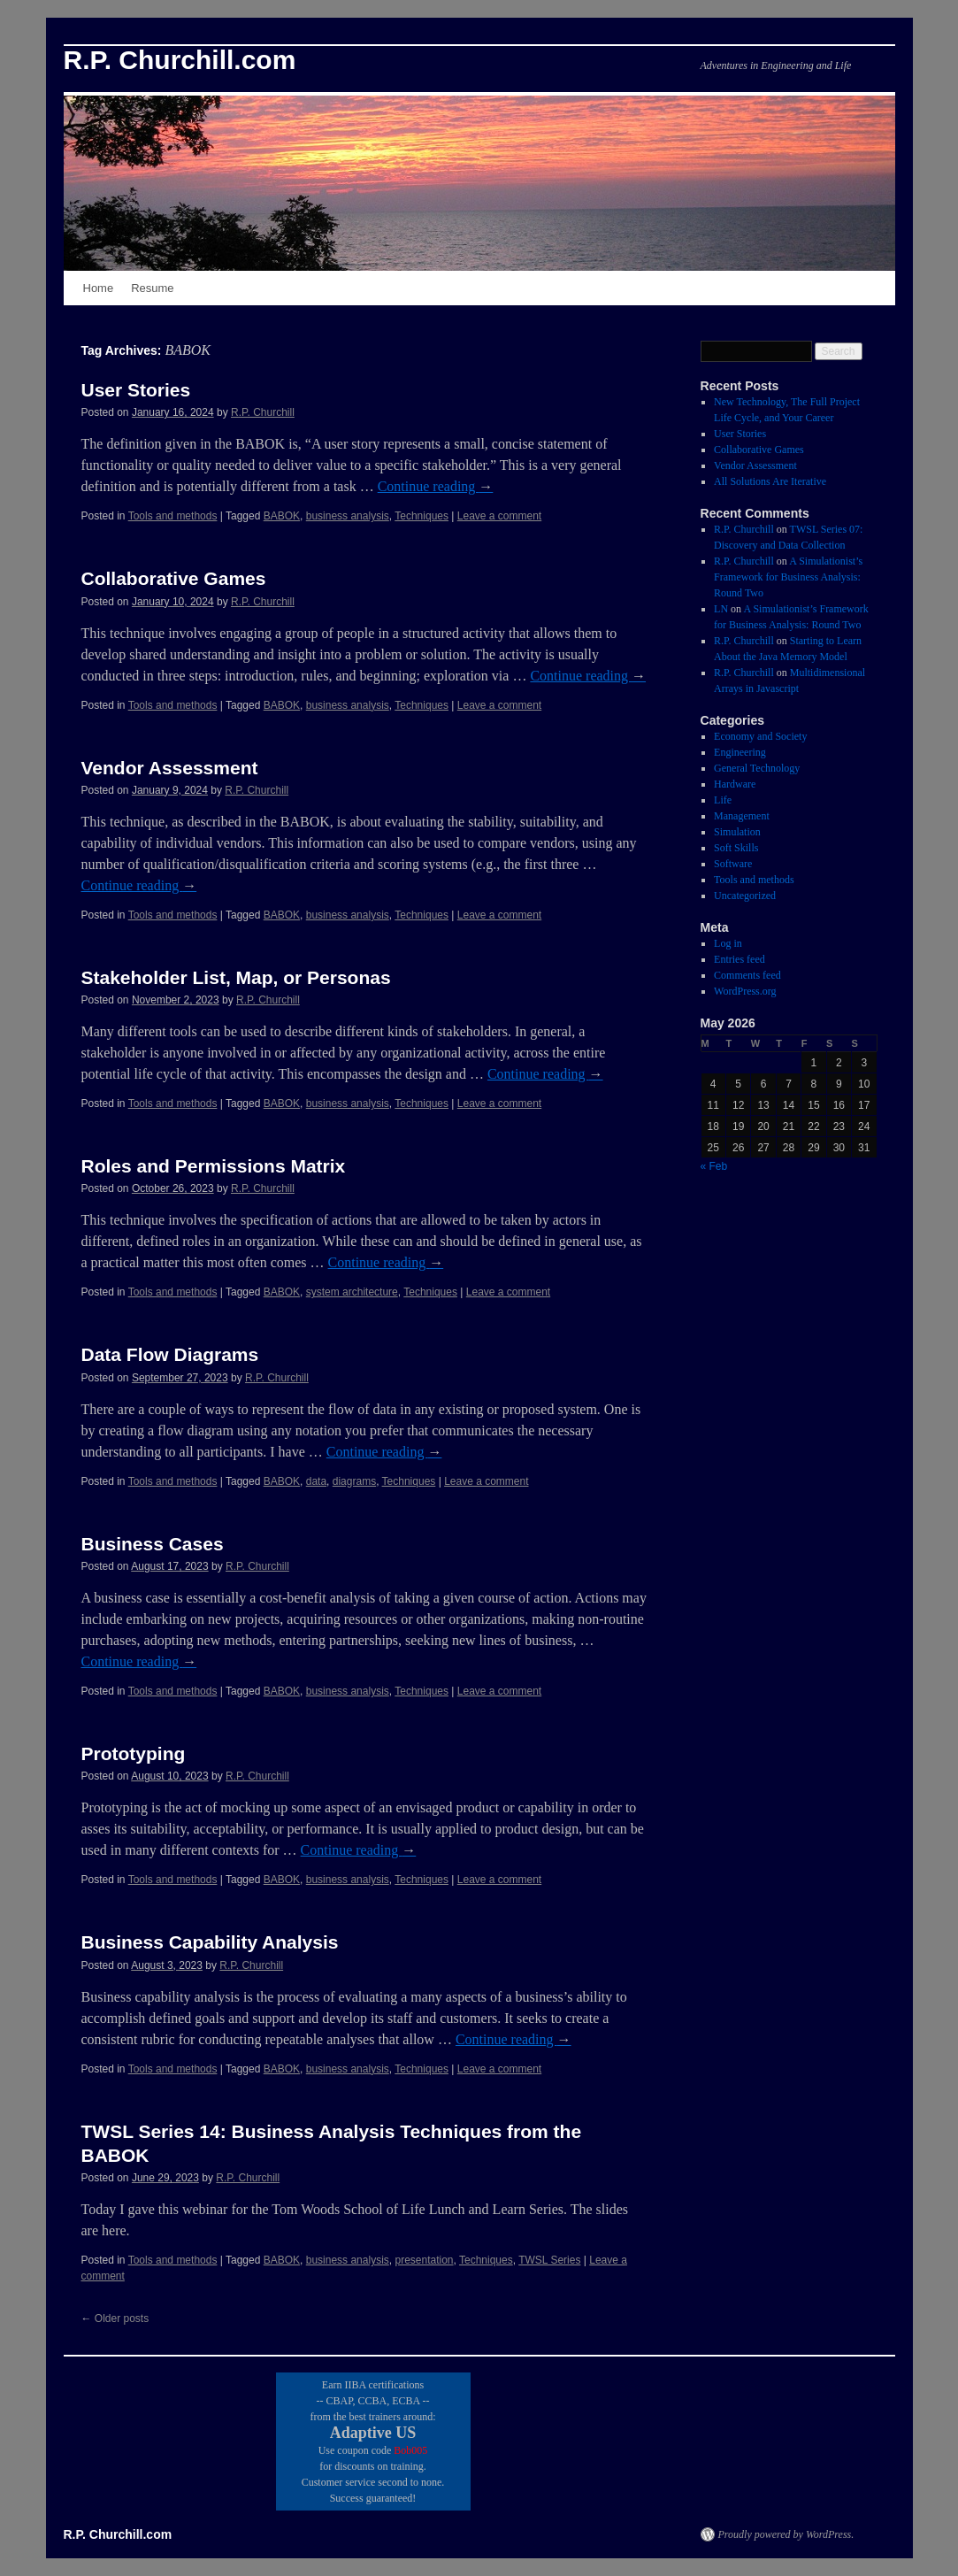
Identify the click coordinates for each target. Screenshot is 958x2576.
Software (733, 863)
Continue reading (436, 486)
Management (742, 816)
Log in (728, 943)
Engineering (740, 752)
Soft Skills (736, 848)
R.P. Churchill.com (180, 59)
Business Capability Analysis (210, 1942)
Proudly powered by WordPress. (786, 2534)
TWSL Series (549, 2260)
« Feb (714, 1166)
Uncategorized (745, 895)
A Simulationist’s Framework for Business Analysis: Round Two (788, 577)
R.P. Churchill (263, 412)
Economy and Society (760, 736)
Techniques (421, 516)
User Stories (136, 390)
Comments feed (747, 975)
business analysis (347, 516)
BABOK (282, 516)
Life (723, 800)
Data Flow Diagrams (170, 1354)
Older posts (115, 2318)
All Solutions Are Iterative (770, 481)
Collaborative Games (173, 578)
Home (98, 288)
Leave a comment (499, 516)
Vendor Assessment (169, 767)
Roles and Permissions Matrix (213, 1166)
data (316, 1481)
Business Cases (152, 1544)
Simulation (737, 832)
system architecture (352, 1292)
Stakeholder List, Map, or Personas (236, 977)
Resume (152, 288)
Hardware (734, 784)
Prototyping (133, 1753)
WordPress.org (745, 991)
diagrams (354, 1481)
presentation (424, 2260)
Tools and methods (173, 516)
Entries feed (739, 959)
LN (721, 609)
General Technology (757, 768)
